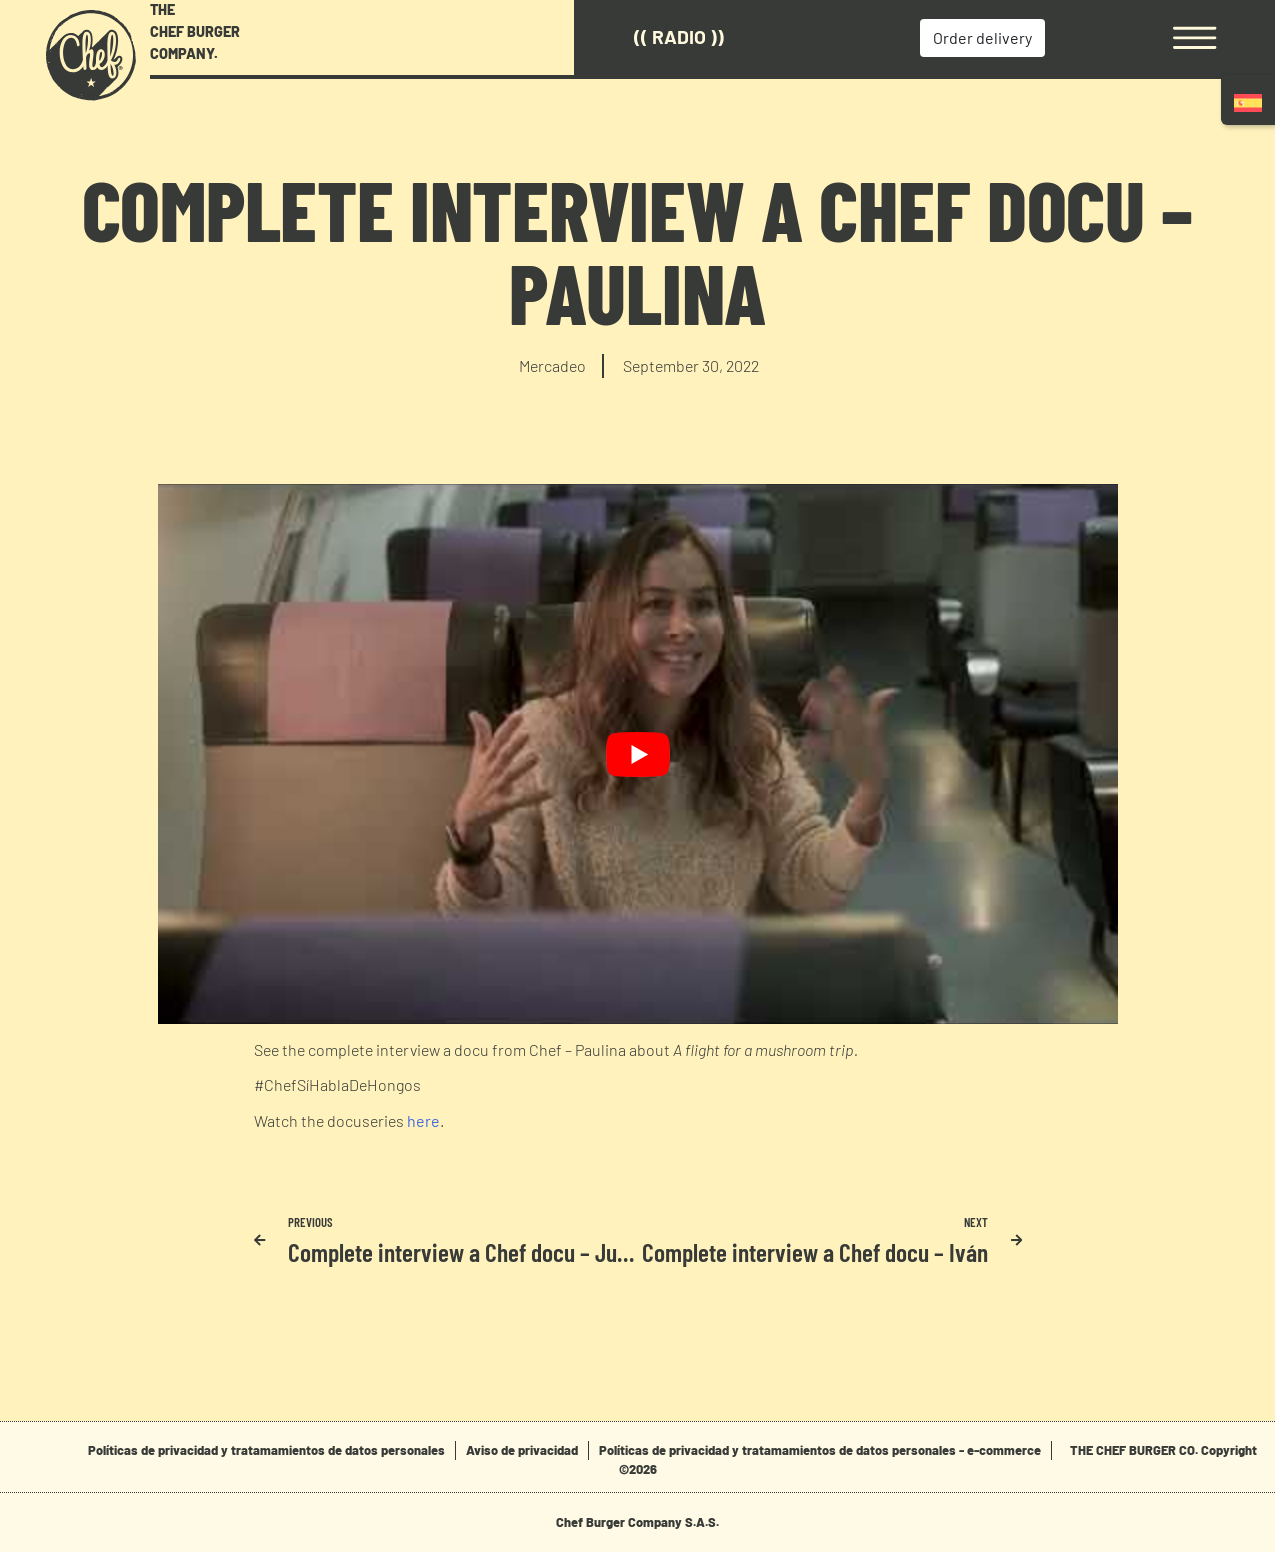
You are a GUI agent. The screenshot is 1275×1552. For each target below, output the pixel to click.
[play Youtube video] (638, 754)
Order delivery (982, 37)
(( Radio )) (679, 36)
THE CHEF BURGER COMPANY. (195, 31)
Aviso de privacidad (522, 1450)
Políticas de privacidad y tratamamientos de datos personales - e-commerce (820, 1450)
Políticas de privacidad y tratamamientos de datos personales (266, 1450)
